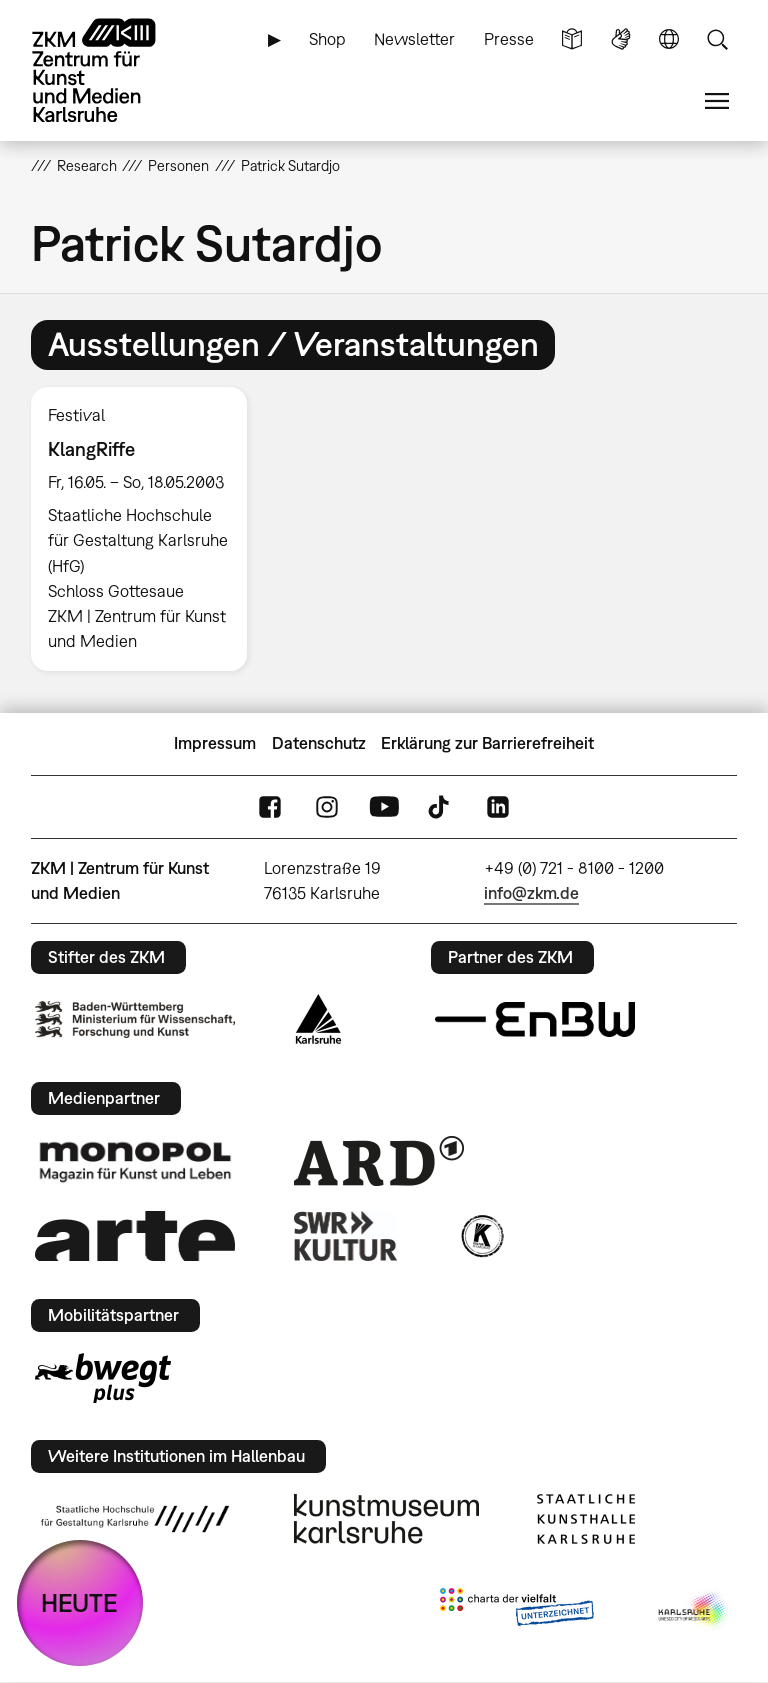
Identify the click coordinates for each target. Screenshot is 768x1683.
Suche (717, 39)
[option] (147, 529)
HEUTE (79, 1602)
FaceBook (270, 806)
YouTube (384, 806)
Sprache (669, 39)
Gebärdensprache (621, 39)
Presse (509, 39)
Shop (327, 39)
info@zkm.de (531, 893)
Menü (717, 101)
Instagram (327, 806)
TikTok (441, 806)
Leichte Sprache (572, 39)
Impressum (215, 743)
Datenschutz (319, 743)
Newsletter (414, 39)
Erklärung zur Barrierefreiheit (487, 743)
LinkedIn (498, 806)
